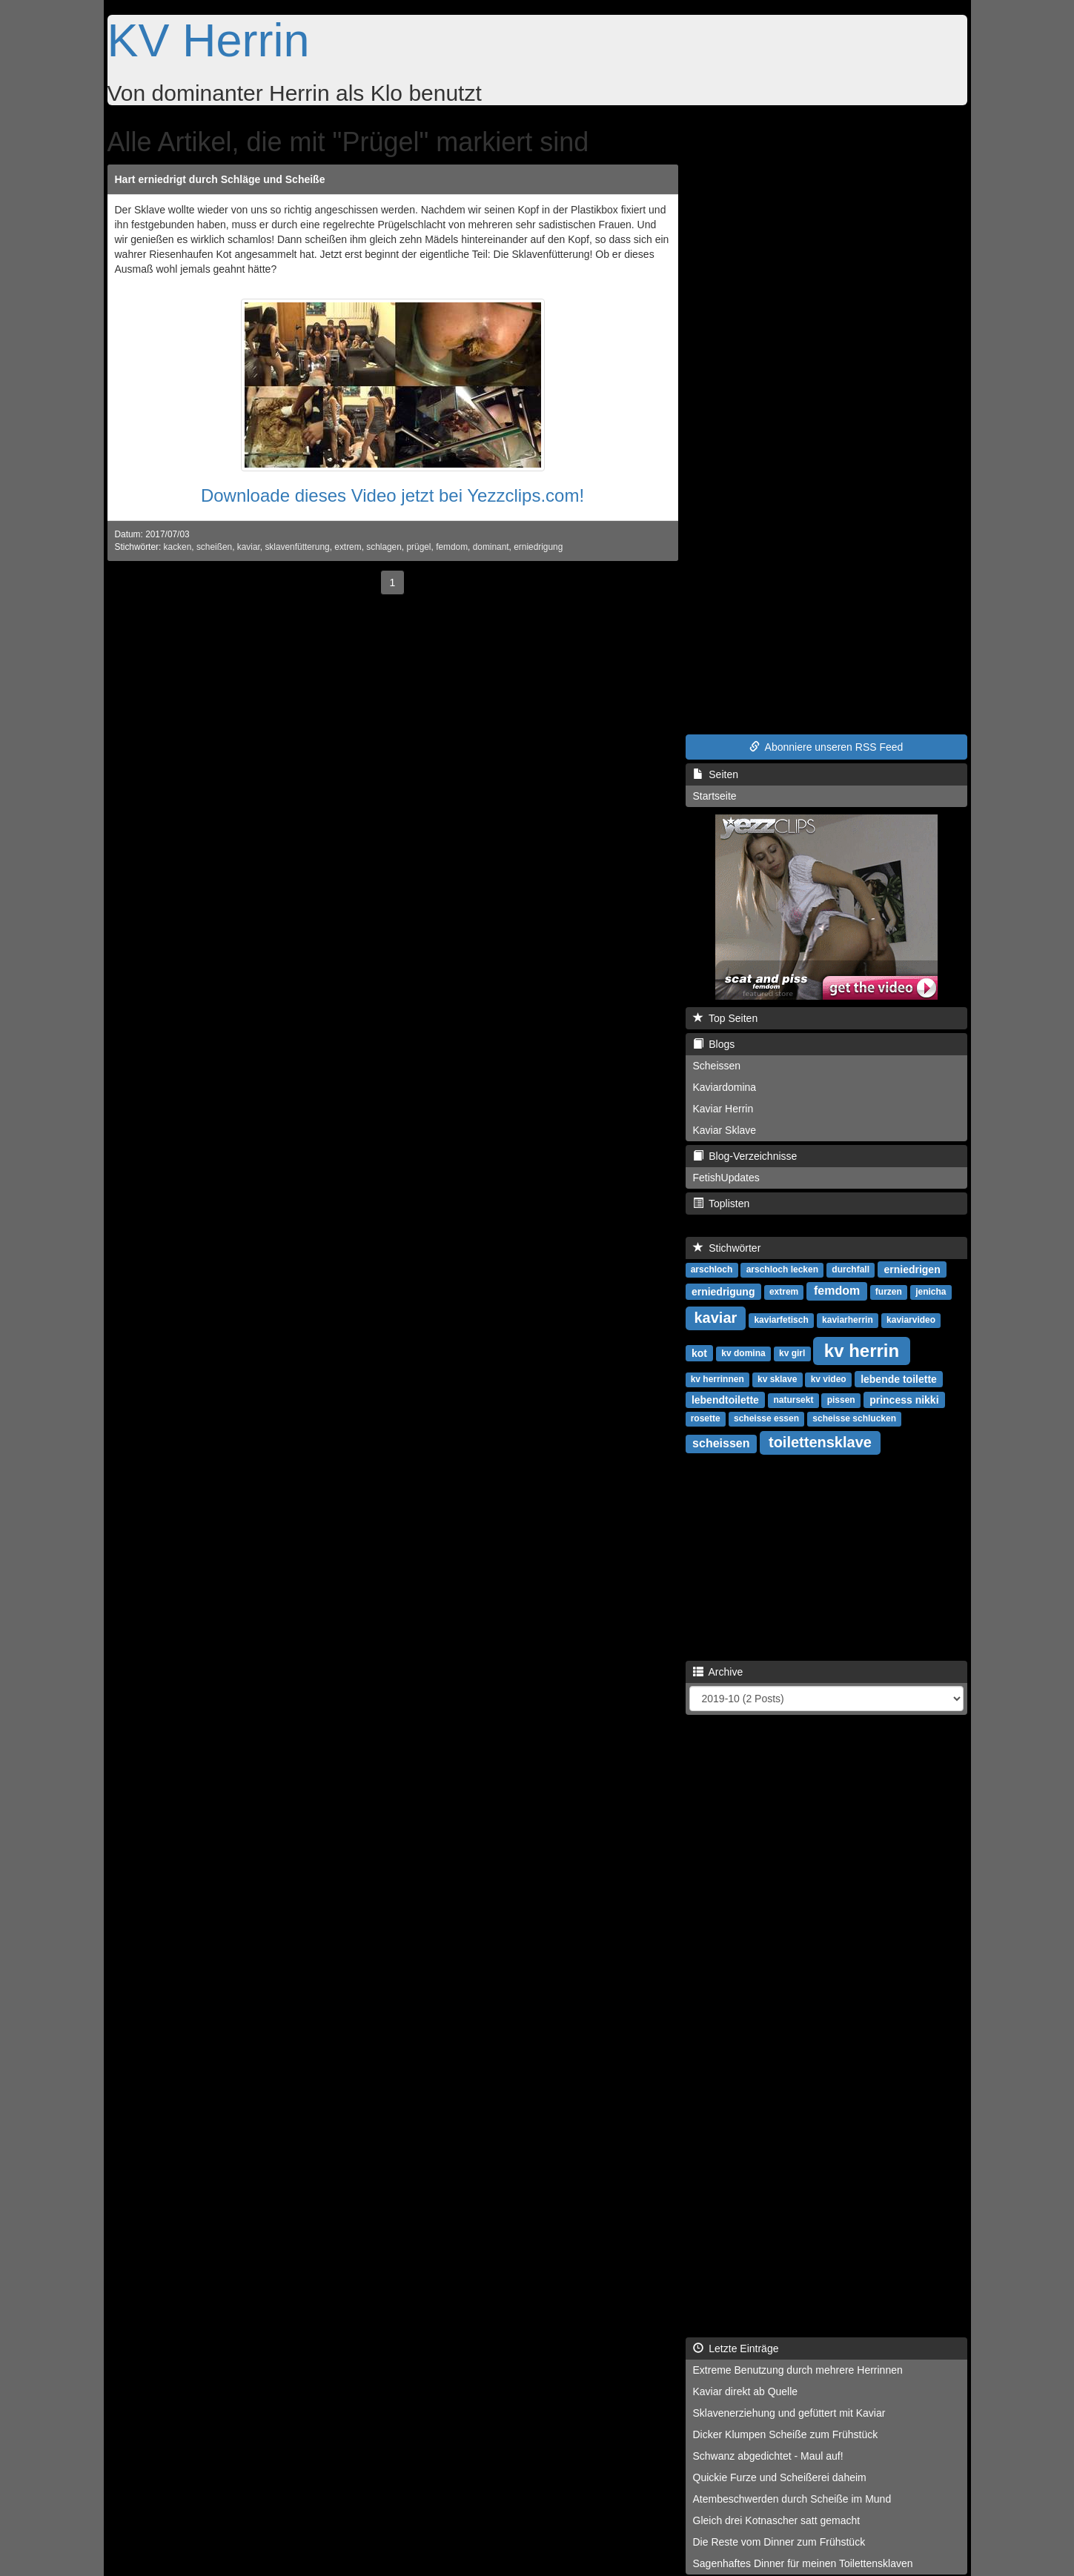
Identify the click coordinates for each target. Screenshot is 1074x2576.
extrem (347, 547)
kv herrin (861, 1350)
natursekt (793, 1400)
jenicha (930, 1292)
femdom (452, 547)
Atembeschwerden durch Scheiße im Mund (792, 2499)
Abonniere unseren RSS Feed (826, 747)
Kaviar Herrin (723, 1109)
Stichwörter (727, 1248)
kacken (178, 547)
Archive (718, 1672)
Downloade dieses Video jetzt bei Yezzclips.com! (392, 495)
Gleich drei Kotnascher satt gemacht (777, 2520)
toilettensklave (820, 1442)
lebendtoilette (725, 1399)
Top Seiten (725, 1018)
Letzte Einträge (736, 2348)
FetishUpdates (726, 1178)
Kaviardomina (725, 1087)
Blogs (714, 1044)
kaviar (248, 547)
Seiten (715, 774)
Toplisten (721, 1203)
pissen (841, 1400)
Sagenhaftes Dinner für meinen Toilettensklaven (803, 2563)
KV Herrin (208, 40)
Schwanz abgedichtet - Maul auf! (768, 2456)
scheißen (214, 547)
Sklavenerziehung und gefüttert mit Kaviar (789, 2413)
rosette (705, 1418)
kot (699, 1352)
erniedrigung (538, 547)
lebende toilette (899, 1378)
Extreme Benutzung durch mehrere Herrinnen (798, 2370)
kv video (828, 1379)
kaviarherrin (847, 1320)
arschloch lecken (782, 1269)
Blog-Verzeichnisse (745, 1156)
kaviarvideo (910, 1320)
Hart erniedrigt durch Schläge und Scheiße (220, 179)
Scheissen (717, 1066)
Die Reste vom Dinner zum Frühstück (779, 2542)
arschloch (712, 1269)
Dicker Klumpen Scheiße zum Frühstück (785, 2434)
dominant (491, 547)
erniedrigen (912, 1269)
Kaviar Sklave (725, 1130)
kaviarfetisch (781, 1320)
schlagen (384, 547)
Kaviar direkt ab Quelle (745, 2391)
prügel (418, 547)
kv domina (743, 1353)
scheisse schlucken (854, 1418)
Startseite (715, 796)
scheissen (720, 1443)
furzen (888, 1292)
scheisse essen (766, 1418)
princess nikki (903, 1399)
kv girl (792, 1353)
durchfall (850, 1269)
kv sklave (777, 1379)
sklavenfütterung (297, 547)
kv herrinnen (717, 1379)
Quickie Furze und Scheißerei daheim (779, 2477)
